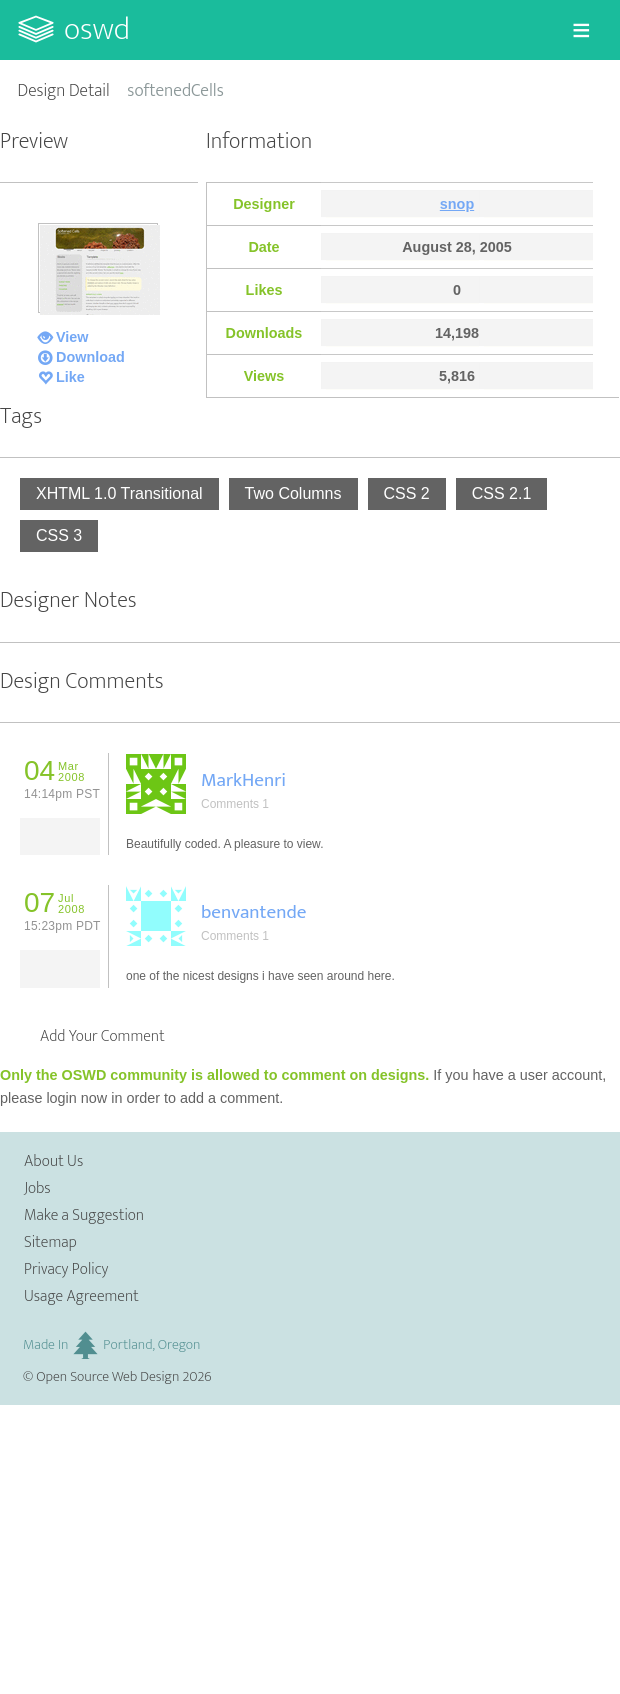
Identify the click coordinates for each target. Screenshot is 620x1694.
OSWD (97, 29)
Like (70, 377)
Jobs (37, 1188)
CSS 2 (407, 493)
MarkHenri (243, 780)
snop (457, 204)
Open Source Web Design (107, 1377)
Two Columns (293, 493)
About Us (53, 1161)
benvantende (253, 912)
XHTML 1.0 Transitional (119, 493)
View (72, 337)
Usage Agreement (81, 1296)
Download (90, 357)
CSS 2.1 (502, 493)
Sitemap (50, 1242)
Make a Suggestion (84, 1215)
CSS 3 (59, 535)
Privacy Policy (66, 1269)
